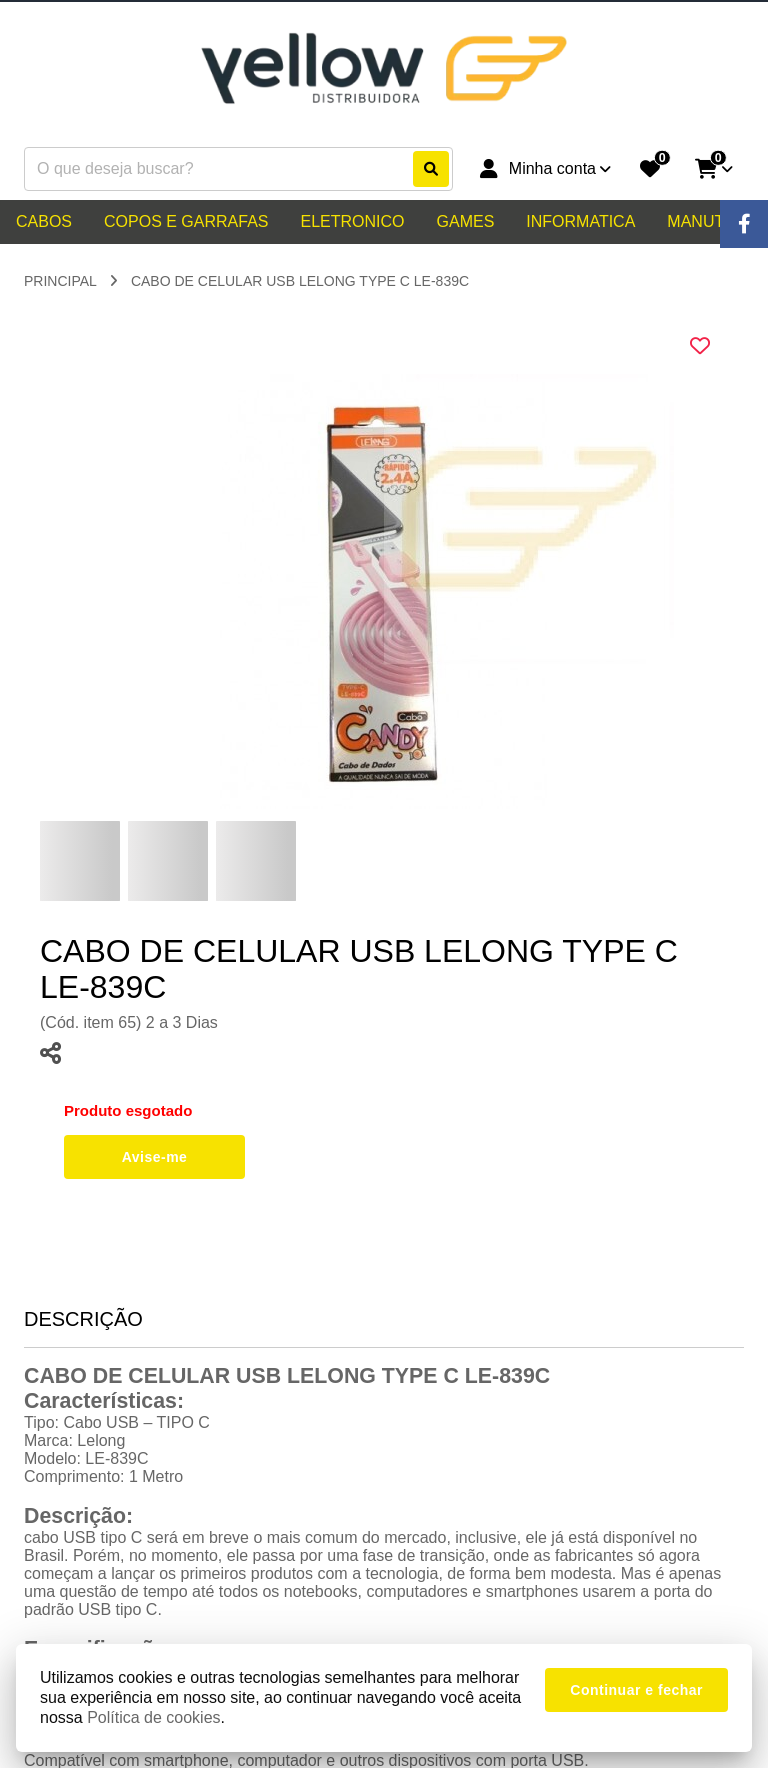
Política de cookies (153, 1717)
